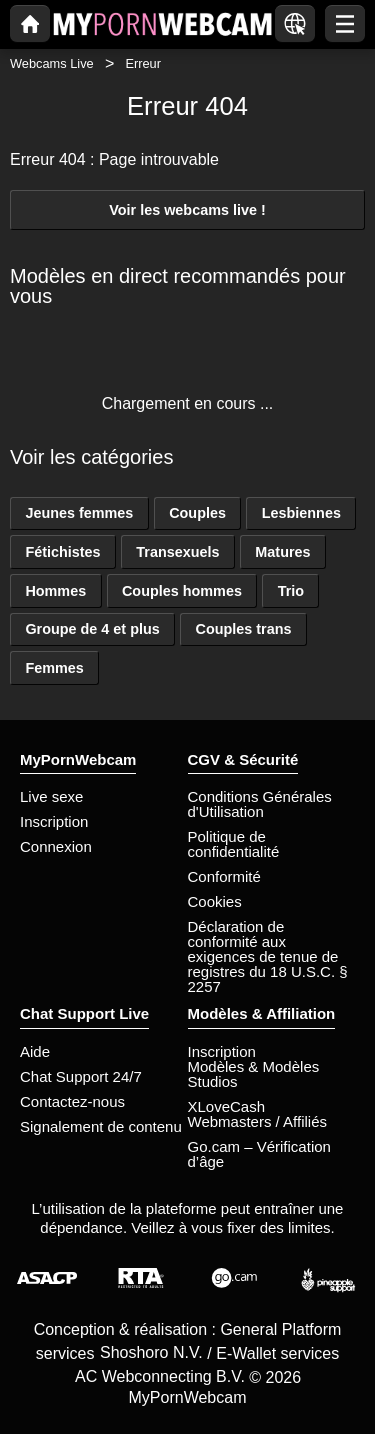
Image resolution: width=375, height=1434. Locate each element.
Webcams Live (52, 63)
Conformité (224, 876)
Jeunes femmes (79, 513)
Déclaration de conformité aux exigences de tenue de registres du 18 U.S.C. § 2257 (268, 956)
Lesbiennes (301, 513)
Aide (35, 1051)
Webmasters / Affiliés (258, 1121)
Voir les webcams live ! (187, 210)
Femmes (54, 668)
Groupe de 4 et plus (92, 629)
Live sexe (51, 796)
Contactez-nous (72, 1101)
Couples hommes (182, 591)
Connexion (56, 846)
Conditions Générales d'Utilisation (260, 804)
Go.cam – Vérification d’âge (259, 1154)
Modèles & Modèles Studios (254, 1074)
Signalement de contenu (101, 1126)
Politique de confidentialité (234, 844)
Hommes (55, 591)
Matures (282, 552)
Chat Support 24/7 (81, 1076)
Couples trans (244, 629)
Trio (291, 591)
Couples (197, 513)
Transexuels (177, 552)
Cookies (215, 901)
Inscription (54, 821)
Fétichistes (62, 552)
